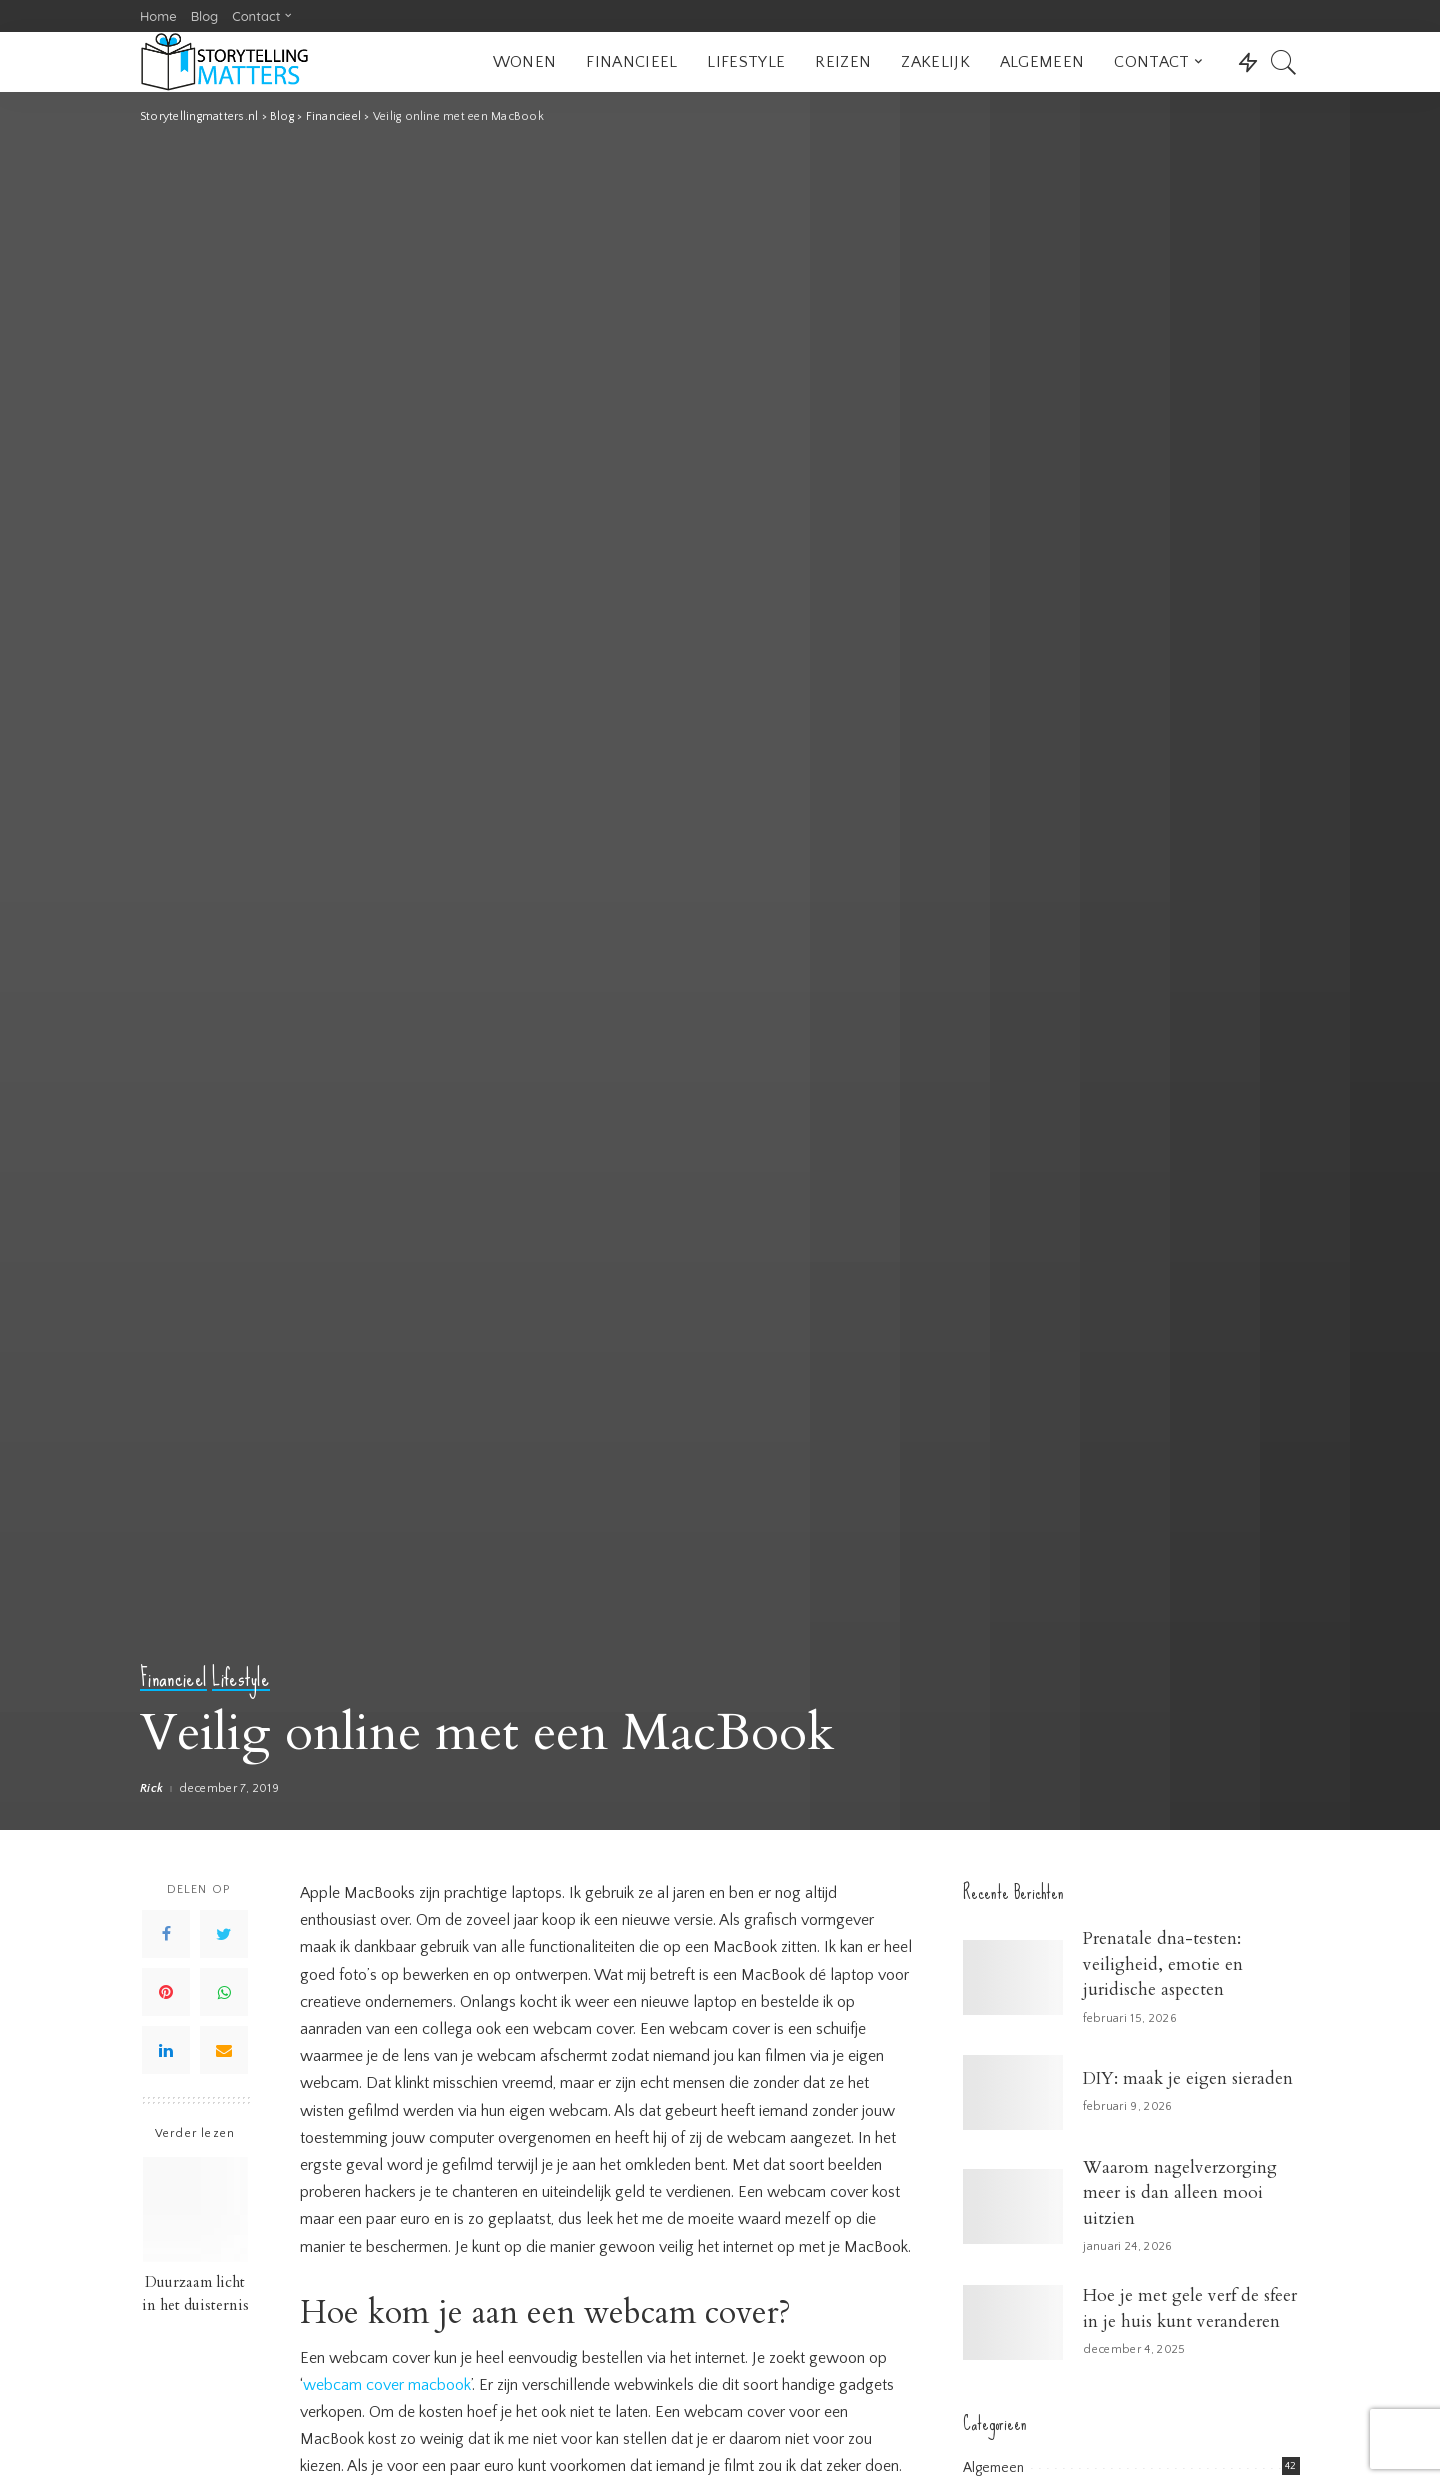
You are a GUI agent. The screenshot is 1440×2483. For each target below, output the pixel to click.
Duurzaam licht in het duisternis (195, 2294)
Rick (151, 1789)
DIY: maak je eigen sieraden (1188, 2078)
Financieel (173, 1678)
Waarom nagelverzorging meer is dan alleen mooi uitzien (1180, 2193)
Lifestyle (240, 1678)
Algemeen (993, 2468)
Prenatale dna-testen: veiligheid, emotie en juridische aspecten (1163, 1964)
